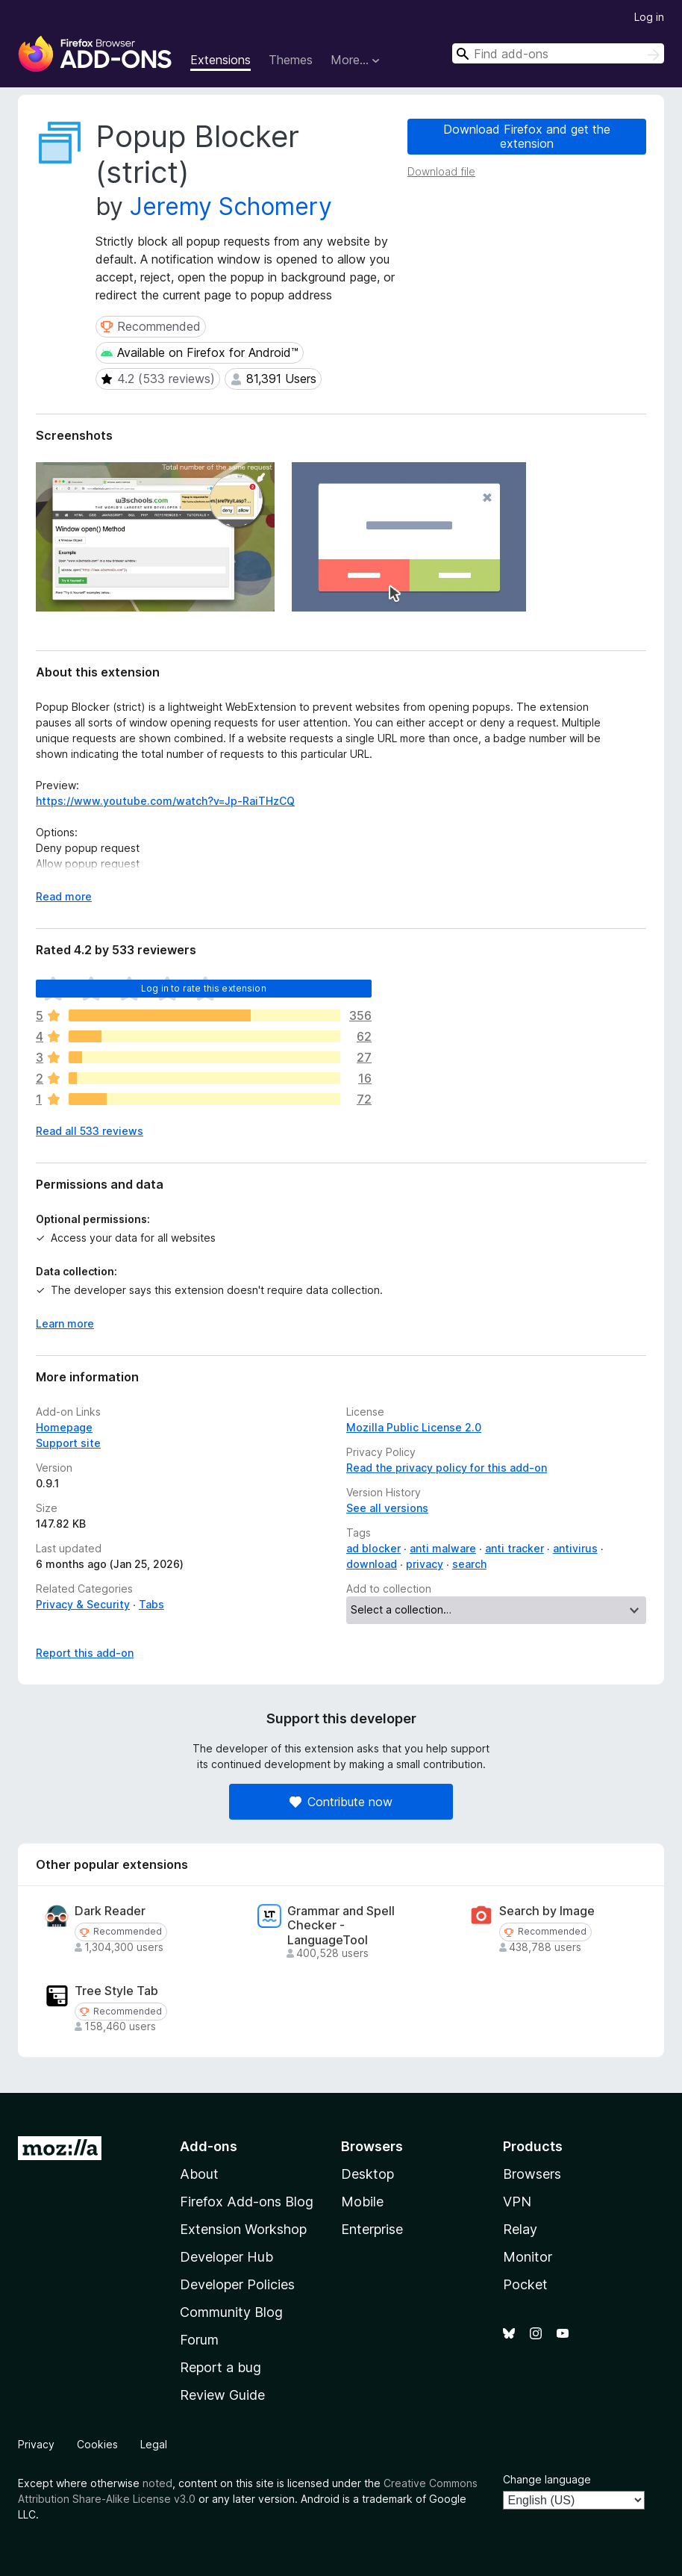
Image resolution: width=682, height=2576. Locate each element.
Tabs (151, 1604)
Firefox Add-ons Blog (246, 2201)
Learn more (65, 1323)
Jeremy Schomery (231, 206)
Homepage (64, 1427)
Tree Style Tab (116, 1991)
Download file (441, 171)
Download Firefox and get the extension (526, 136)
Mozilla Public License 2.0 (413, 1427)
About (199, 2174)
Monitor (527, 2257)
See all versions (387, 1508)
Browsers (532, 2174)
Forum (199, 2340)
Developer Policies (237, 2284)
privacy (424, 1564)
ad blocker (373, 1548)
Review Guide (222, 2395)
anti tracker (514, 1548)
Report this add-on (85, 1652)
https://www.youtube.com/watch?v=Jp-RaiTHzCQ (165, 800)
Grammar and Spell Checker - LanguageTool (341, 1925)
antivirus (575, 1548)
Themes (291, 59)
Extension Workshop (243, 2229)
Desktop (367, 2174)
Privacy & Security (83, 1604)
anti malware (443, 1548)
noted (157, 2483)
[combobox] (558, 53)
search (469, 1564)
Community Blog (231, 2312)
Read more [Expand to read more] (64, 896)
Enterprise (372, 2229)
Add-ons (208, 2146)
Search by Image (547, 1911)
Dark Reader (110, 1911)
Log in (649, 16)
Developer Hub (226, 2257)
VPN (517, 2201)
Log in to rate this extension (203, 988)
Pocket (525, 2284)
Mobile (362, 2201)
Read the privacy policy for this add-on (446, 1467)
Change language (547, 2479)
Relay (520, 2229)
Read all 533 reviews (89, 1130)
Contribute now (341, 1801)
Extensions (220, 59)
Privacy (36, 2444)
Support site (68, 1443)
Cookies (97, 2444)
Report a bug (220, 2367)
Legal (153, 2444)
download (371, 1564)
